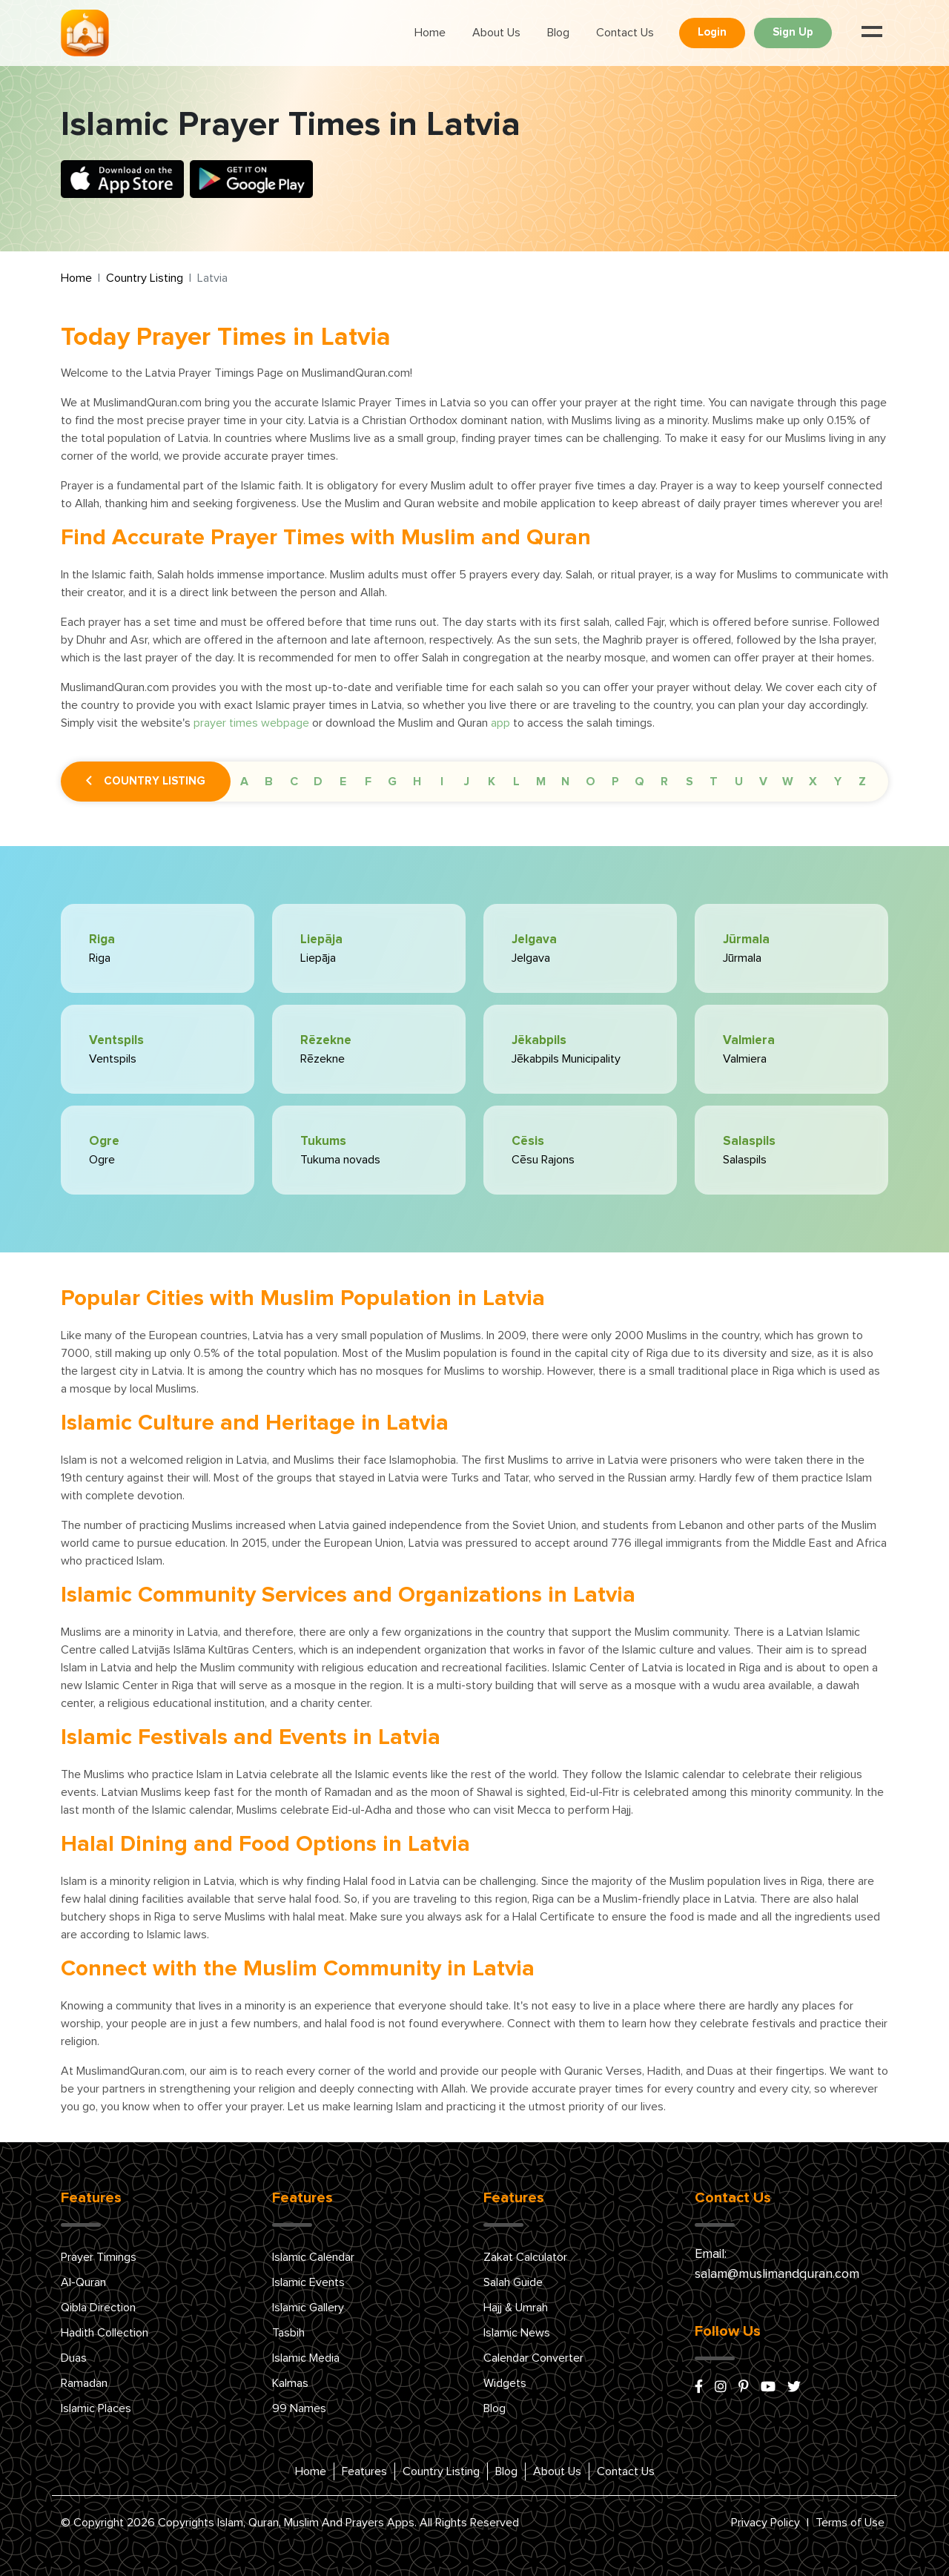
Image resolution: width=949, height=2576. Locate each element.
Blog (558, 33)
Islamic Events (308, 2282)
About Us (496, 33)
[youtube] (768, 2387)
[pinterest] (743, 2387)
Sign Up (793, 32)
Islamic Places (96, 2408)
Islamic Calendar (313, 2257)
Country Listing (144, 278)
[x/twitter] (794, 2387)
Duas (74, 2358)
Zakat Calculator (525, 2257)
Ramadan (84, 2383)
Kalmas (290, 2383)
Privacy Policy (765, 2523)
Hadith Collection (104, 2333)
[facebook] (699, 2387)
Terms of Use (850, 2523)
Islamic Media (306, 2358)
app (500, 723)
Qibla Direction (98, 2308)
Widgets (504, 2383)
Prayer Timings (98, 2257)
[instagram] (721, 2387)
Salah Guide (513, 2282)
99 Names (299, 2408)
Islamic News (516, 2333)
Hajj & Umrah (515, 2308)
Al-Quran (83, 2282)
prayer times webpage (251, 723)
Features (364, 2471)
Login (712, 32)
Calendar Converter (533, 2358)
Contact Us (625, 33)
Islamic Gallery (308, 2308)
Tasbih (288, 2333)
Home (430, 33)
